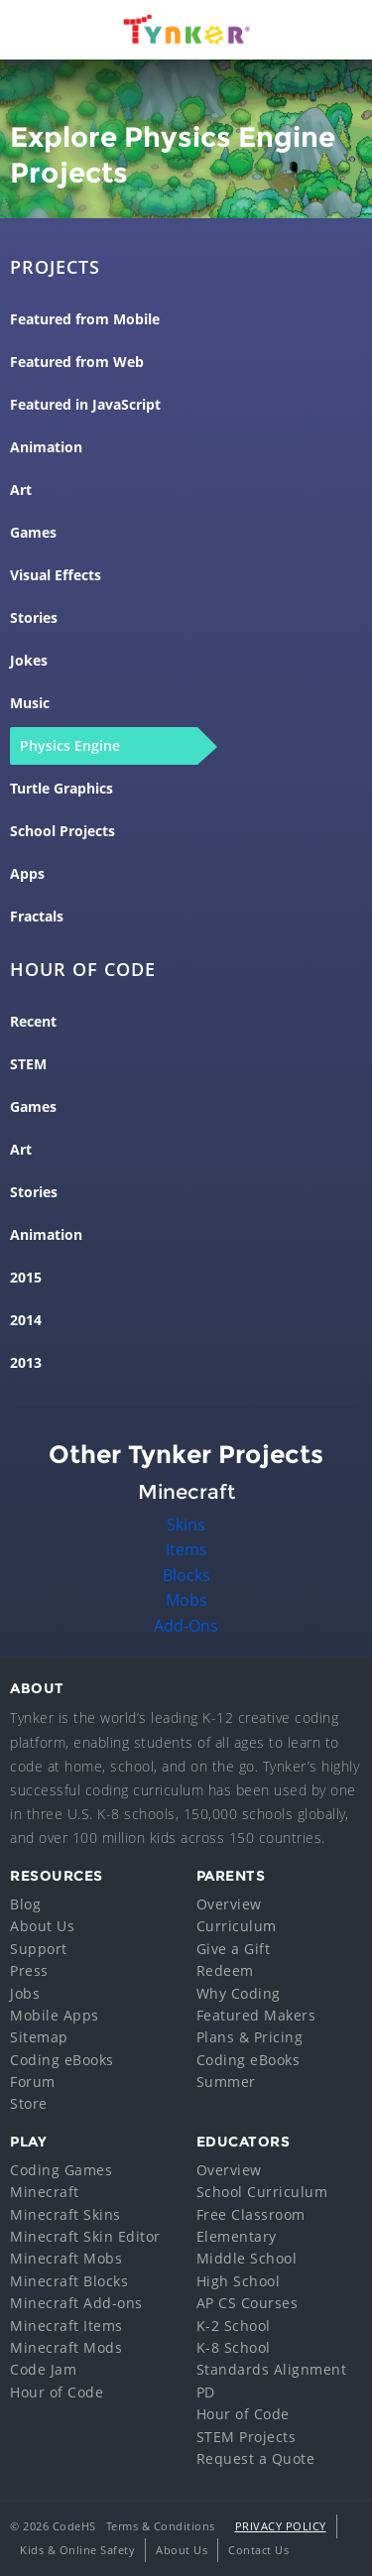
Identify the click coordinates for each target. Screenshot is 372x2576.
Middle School (247, 2258)
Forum (33, 2081)
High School (238, 2280)
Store (29, 2103)
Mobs (186, 1600)
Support (38, 1948)
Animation (46, 447)
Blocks (186, 1575)
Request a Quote (255, 2458)
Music (30, 703)
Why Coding (238, 1993)
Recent (33, 1022)
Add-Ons (186, 1626)
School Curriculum (262, 2191)
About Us (42, 1925)
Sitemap (39, 2036)
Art (21, 490)
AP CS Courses (247, 2302)
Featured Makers (256, 2015)
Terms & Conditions (160, 2525)
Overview (229, 1904)
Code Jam (43, 2369)
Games (33, 533)
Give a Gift (233, 1948)
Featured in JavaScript (85, 405)
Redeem (225, 1970)
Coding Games (61, 2169)
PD (205, 2392)
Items (186, 1549)
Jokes (29, 661)
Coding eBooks (62, 2059)
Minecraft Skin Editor (85, 2236)
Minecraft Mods (66, 2347)
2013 (26, 1363)
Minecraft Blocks (69, 2280)
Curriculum (236, 1925)
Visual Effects (55, 575)
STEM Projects (246, 2436)
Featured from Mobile (85, 319)
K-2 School (233, 2325)
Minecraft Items (66, 2325)
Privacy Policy (280, 2525)
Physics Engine (70, 746)
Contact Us (258, 2549)
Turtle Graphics (61, 788)
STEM (28, 1064)
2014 (26, 1320)
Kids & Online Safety (77, 2549)
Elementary (236, 2236)
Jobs (25, 1993)
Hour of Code (56, 2392)
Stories (34, 618)
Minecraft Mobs (66, 2258)
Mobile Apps (54, 2015)
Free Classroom (251, 2214)
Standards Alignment (271, 2369)
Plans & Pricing (250, 2036)
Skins (186, 1524)
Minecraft (44, 2191)
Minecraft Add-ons (76, 2302)
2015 (26, 1278)
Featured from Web (77, 362)
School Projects (62, 831)
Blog (25, 1904)
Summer (226, 2081)
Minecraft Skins (65, 2214)
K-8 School (233, 2347)
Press (29, 1970)
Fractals (36, 916)
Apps (27, 874)
